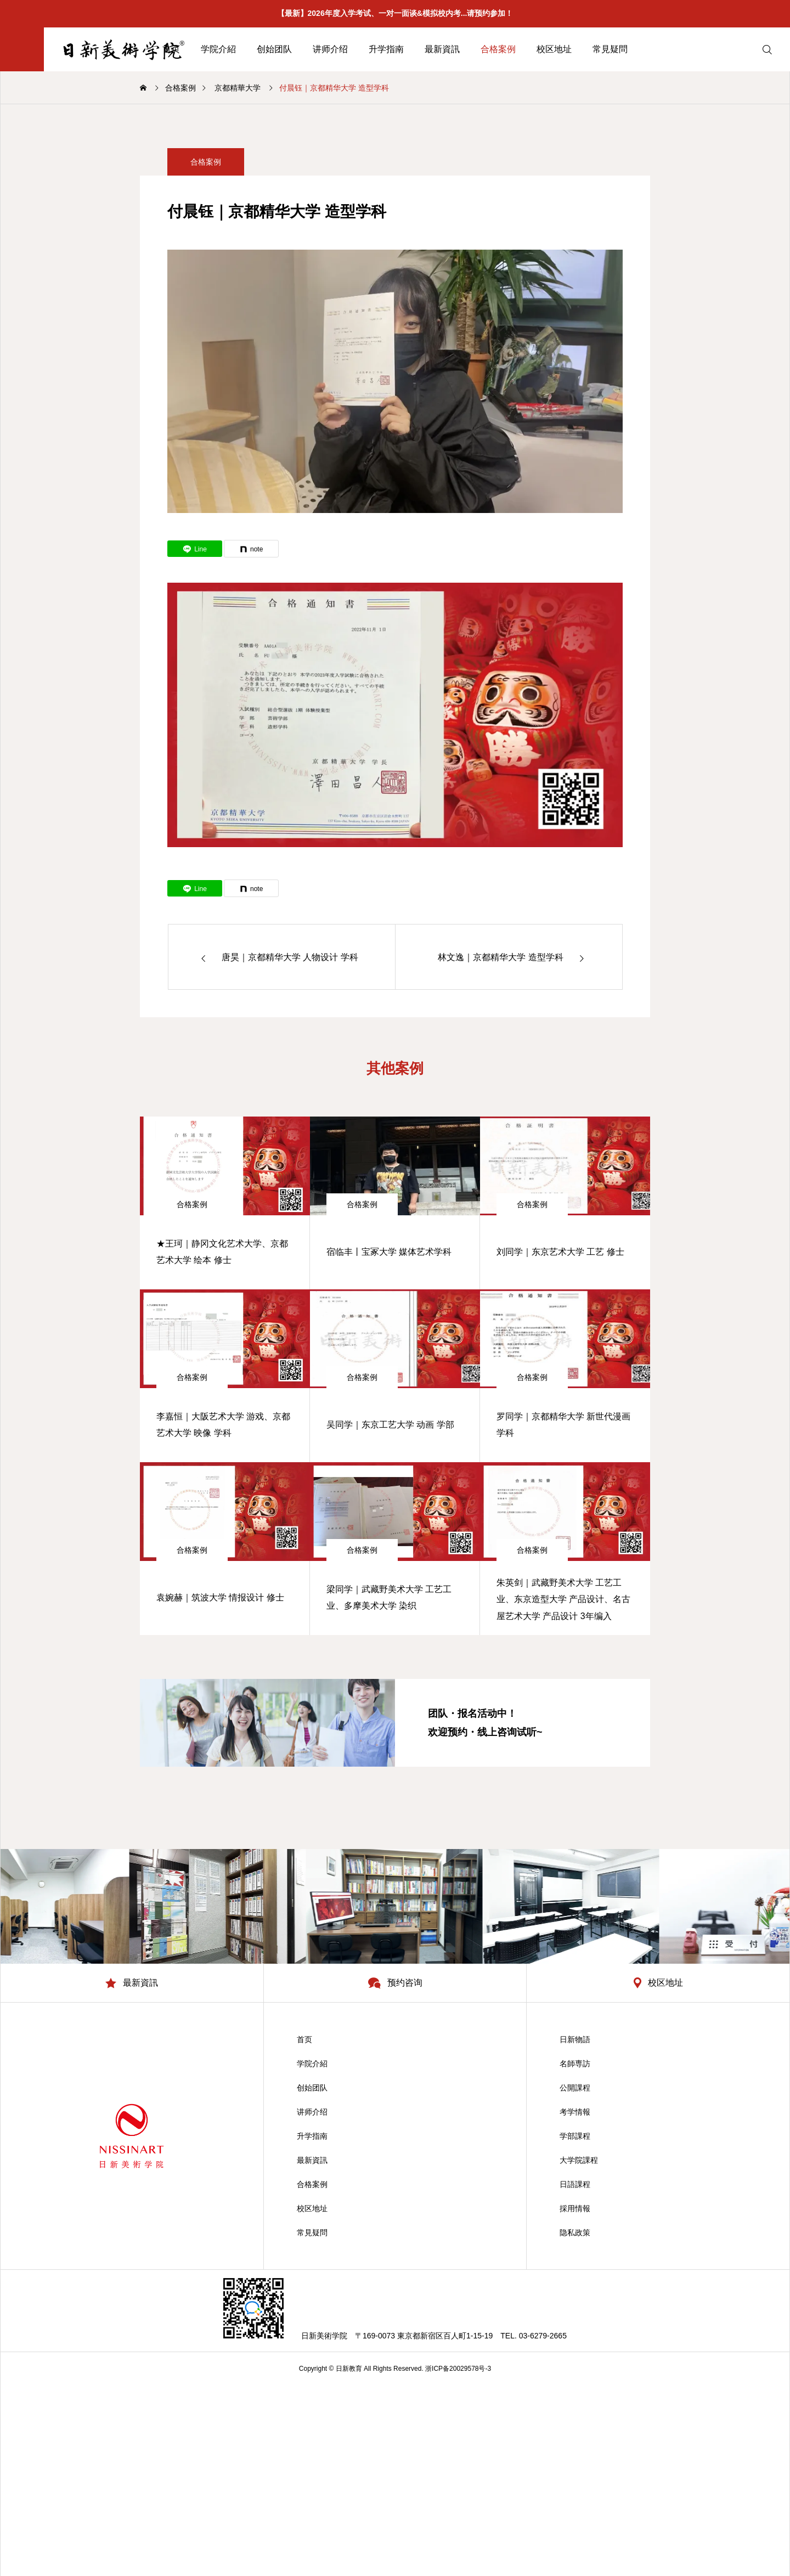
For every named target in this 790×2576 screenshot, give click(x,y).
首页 (304, 2039)
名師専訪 (575, 2063)
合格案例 (498, 49)
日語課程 (575, 2184)
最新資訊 (442, 49)
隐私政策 (575, 2232)
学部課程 (575, 2136)
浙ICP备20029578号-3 (458, 2368)
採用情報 (575, 2208)
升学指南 (386, 49)
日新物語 (575, 2039)
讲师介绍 (330, 49)
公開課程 (575, 2088)
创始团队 (274, 49)
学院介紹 (218, 49)
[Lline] (194, 548)
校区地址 (554, 49)
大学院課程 (579, 2160)
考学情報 (575, 2112)
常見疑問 (610, 49)
